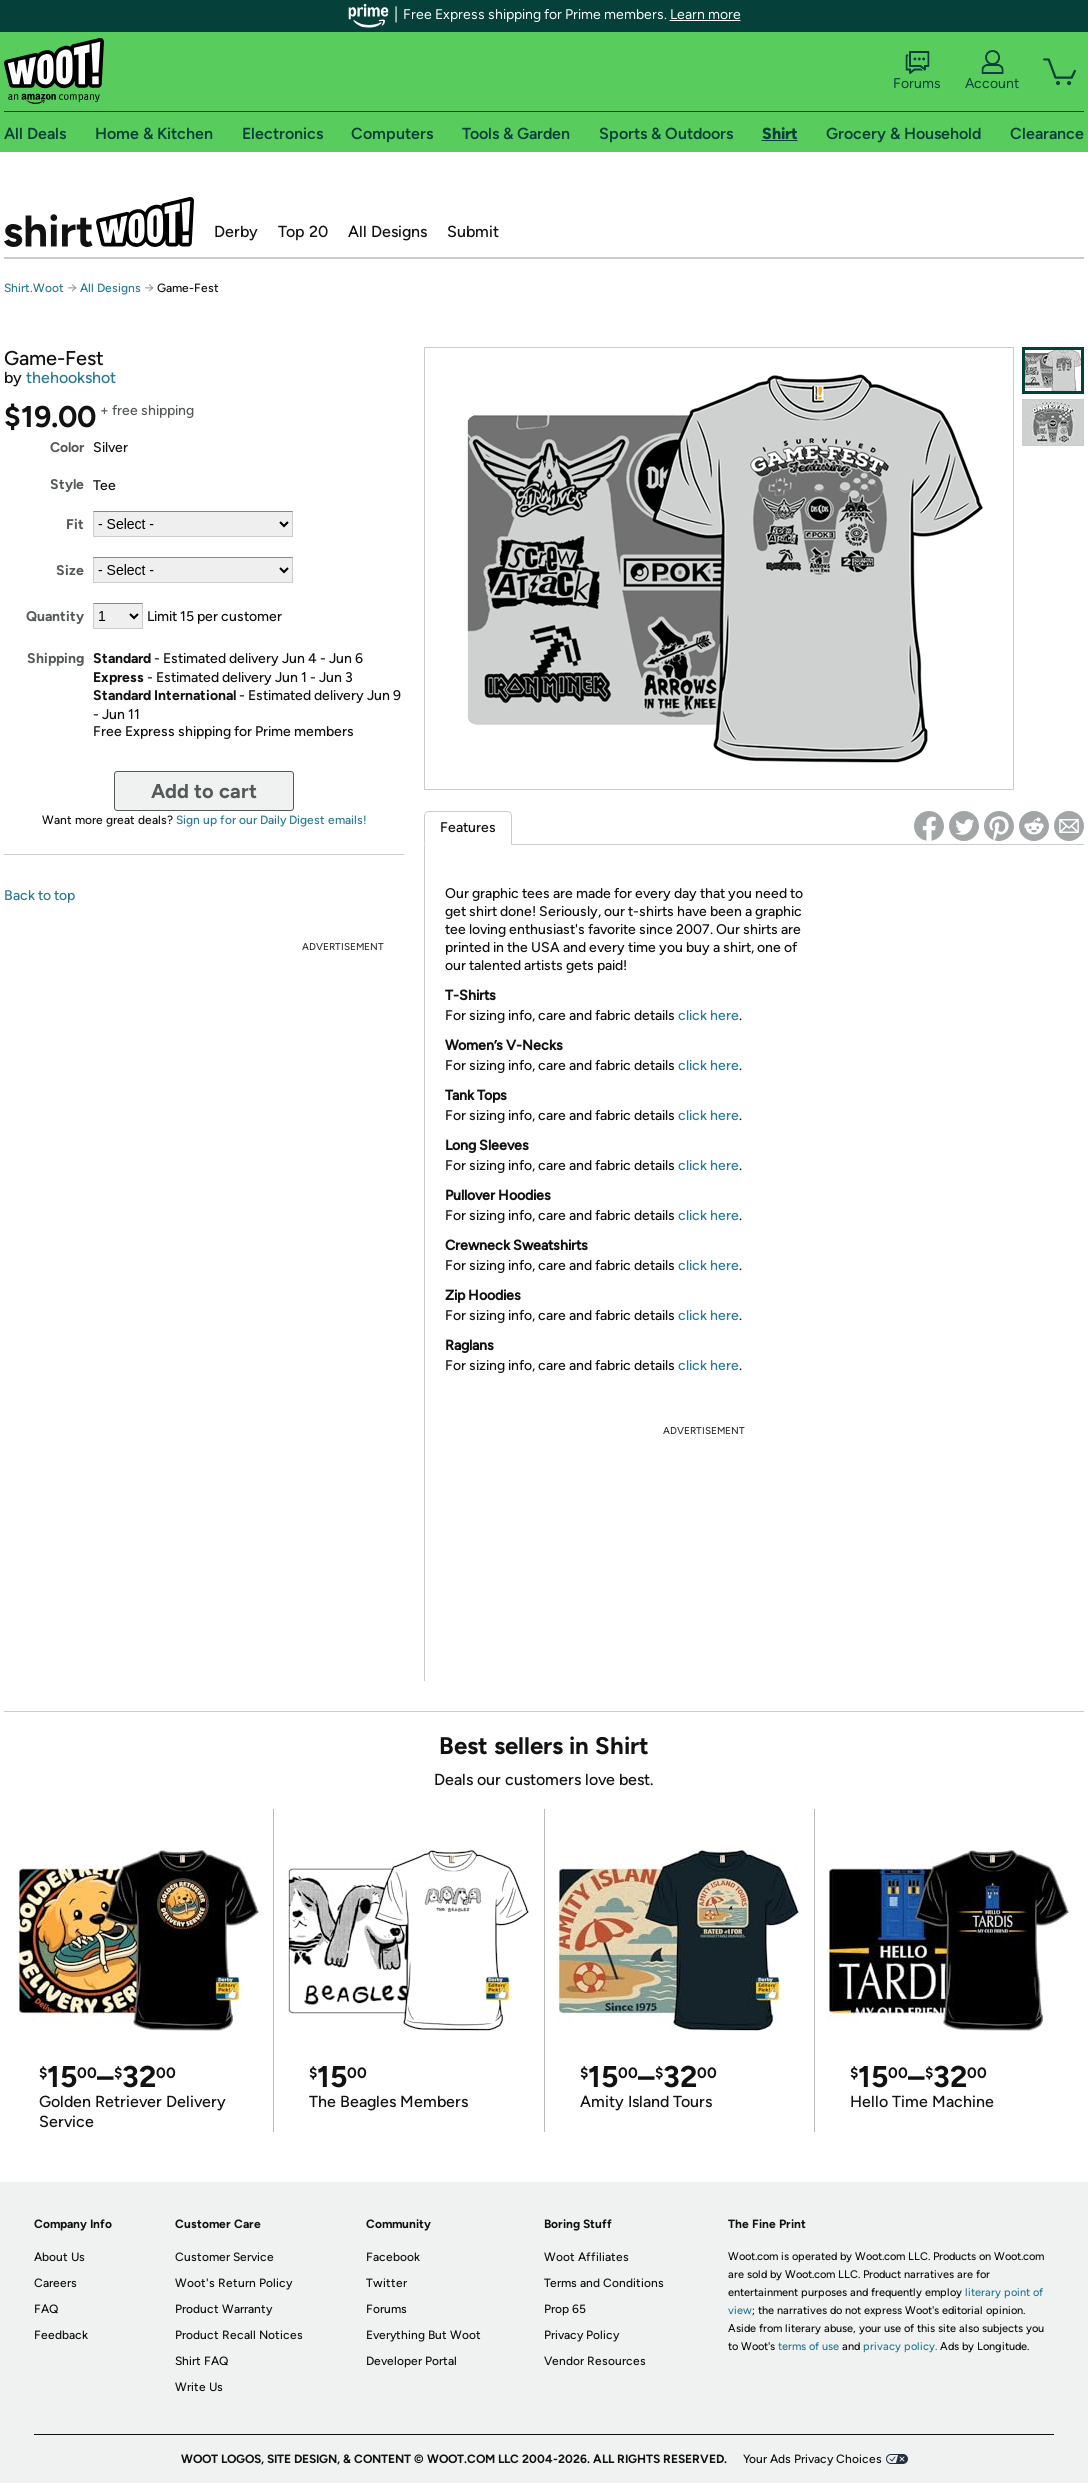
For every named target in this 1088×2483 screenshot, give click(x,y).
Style (67, 484)
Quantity (55, 616)
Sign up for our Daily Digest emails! (271, 820)
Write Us (199, 2387)
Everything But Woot (423, 2335)
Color (67, 447)
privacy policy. (900, 2346)
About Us (59, 2257)
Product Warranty (223, 2309)
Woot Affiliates (586, 2257)
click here (708, 1015)
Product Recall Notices (239, 2335)
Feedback (61, 2335)
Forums (917, 71)
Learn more (705, 14)
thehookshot (71, 377)
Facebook (393, 2257)
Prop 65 (565, 2309)
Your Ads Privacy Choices (812, 2459)
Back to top (39, 895)
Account (992, 71)
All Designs (387, 231)
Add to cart (204, 791)
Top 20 (303, 231)
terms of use (808, 2346)
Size (70, 570)
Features (468, 827)
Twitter (386, 2283)
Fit (75, 524)
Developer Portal (411, 2361)
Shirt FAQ (201, 2361)
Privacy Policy (581, 2335)
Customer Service (224, 2257)
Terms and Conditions (604, 2283)
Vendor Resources (595, 2361)
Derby (236, 231)
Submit (473, 231)
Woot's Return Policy (233, 2283)
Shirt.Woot (99, 222)
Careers (55, 2283)
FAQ (46, 2309)
